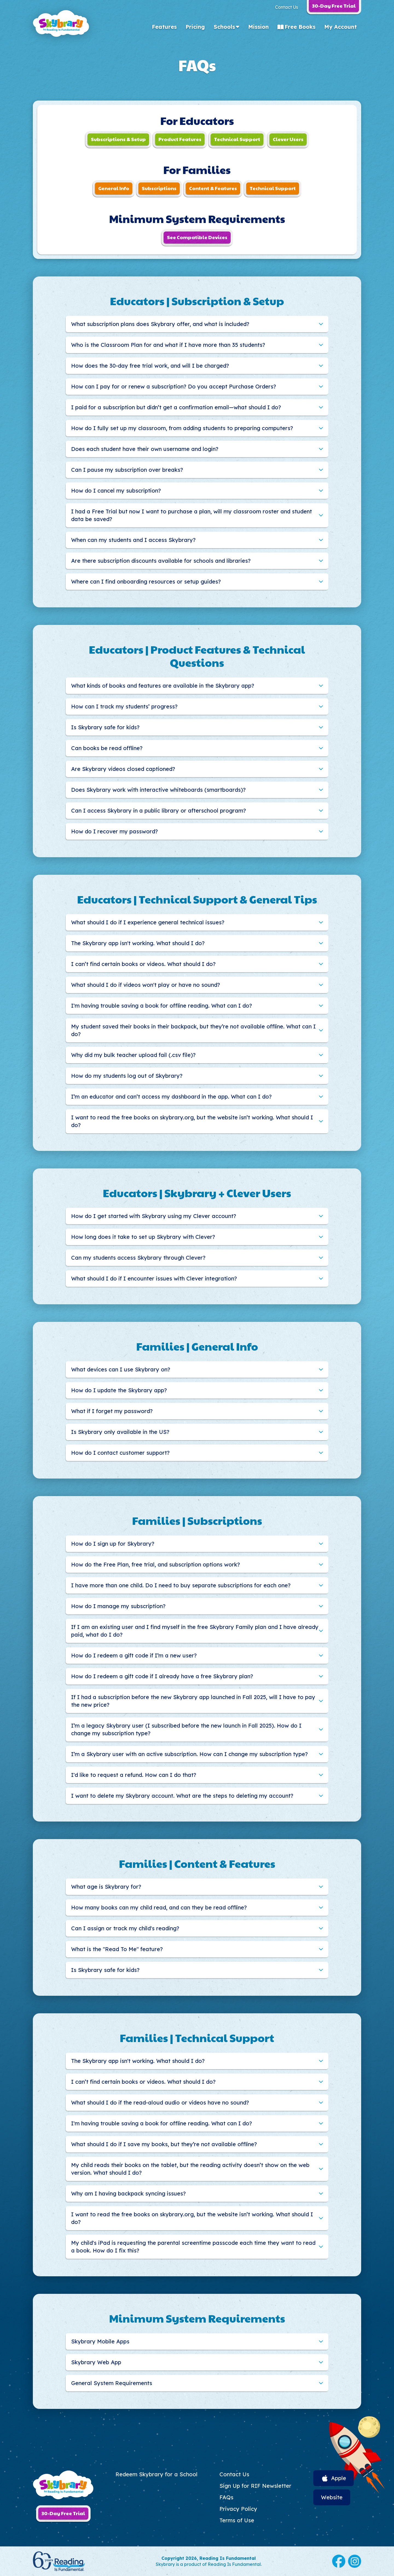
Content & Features (213, 188)
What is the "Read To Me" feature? (117, 1949)
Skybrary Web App (96, 2362)
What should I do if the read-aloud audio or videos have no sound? (160, 2102)
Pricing (195, 26)
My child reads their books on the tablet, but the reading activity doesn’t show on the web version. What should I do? (190, 2169)
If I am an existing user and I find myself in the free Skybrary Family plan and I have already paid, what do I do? (194, 1630)
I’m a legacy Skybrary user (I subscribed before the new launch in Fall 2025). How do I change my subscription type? (186, 1729)
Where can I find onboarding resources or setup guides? (146, 581)
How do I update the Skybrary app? (119, 1390)
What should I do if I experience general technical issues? (147, 922)
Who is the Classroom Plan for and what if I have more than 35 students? (168, 344)
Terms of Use (236, 2520)
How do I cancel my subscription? (116, 490)
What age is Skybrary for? (106, 1886)
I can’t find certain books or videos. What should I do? (143, 963)
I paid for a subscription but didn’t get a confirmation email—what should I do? (176, 407)
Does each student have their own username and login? (144, 448)
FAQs (226, 2497)
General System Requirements (111, 2383)
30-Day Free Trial (63, 2513)
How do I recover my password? (114, 831)
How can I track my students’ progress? (124, 706)
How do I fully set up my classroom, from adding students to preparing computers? (182, 428)
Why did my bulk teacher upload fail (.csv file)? (133, 1054)
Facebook (338, 2561)
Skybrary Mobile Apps (100, 2341)
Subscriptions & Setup (118, 139)
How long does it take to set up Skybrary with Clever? (143, 1236)
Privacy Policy (238, 2508)
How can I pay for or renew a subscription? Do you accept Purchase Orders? (173, 386)
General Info (113, 188)
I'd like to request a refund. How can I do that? (133, 1774)
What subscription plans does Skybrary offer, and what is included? (160, 324)
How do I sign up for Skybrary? (112, 1543)
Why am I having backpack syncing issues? (128, 2193)
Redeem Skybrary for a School (156, 2474)
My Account (340, 26)
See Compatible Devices (197, 237)
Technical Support (237, 139)
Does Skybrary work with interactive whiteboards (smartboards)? (158, 789)
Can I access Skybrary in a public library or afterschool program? (158, 810)
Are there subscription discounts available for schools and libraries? (161, 560)
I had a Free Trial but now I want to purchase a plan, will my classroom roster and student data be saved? (191, 515)
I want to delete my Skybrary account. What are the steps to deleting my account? (182, 1795)
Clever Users (288, 139)
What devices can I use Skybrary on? (120, 1369)
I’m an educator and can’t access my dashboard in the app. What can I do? (171, 1096)
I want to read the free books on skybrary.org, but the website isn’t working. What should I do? (192, 1121)
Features (164, 26)
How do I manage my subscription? (118, 1606)
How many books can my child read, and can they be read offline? (159, 1907)
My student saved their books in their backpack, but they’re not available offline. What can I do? (193, 1030)
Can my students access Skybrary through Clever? (138, 1257)
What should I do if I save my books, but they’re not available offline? (164, 2144)
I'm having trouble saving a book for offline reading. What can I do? (161, 1005)
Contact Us (286, 7)
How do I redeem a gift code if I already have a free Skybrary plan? (162, 1676)
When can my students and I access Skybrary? (133, 539)
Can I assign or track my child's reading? (125, 1928)
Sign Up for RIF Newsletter (255, 2485)
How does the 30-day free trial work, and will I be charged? (150, 365)
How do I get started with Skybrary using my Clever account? (153, 1216)
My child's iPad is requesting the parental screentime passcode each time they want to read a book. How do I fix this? (193, 2246)
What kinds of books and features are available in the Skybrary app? (162, 685)
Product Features (179, 139)
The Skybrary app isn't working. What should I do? (138, 943)
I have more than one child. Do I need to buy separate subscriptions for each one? (181, 1585)
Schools (224, 26)
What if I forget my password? (112, 1411)
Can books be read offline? (107, 748)
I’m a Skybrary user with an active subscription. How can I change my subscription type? (189, 1754)
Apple (338, 2478)
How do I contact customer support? (120, 1452)
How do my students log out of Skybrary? (126, 1075)
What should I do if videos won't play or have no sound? (145, 984)
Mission (258, 26)
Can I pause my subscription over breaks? (127, 469)
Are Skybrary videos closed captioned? (123, 768)
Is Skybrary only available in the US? (120, 1431)
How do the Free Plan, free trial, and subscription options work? (155, 1564)
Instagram (354, 2561)
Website (332, 2497)
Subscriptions (159, 188)
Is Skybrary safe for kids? (105, 727)
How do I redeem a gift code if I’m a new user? (134, 1655)
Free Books (300, 26)
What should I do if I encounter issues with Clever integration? (154, 1278)
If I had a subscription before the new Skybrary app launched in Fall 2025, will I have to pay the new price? (193, 1701)
